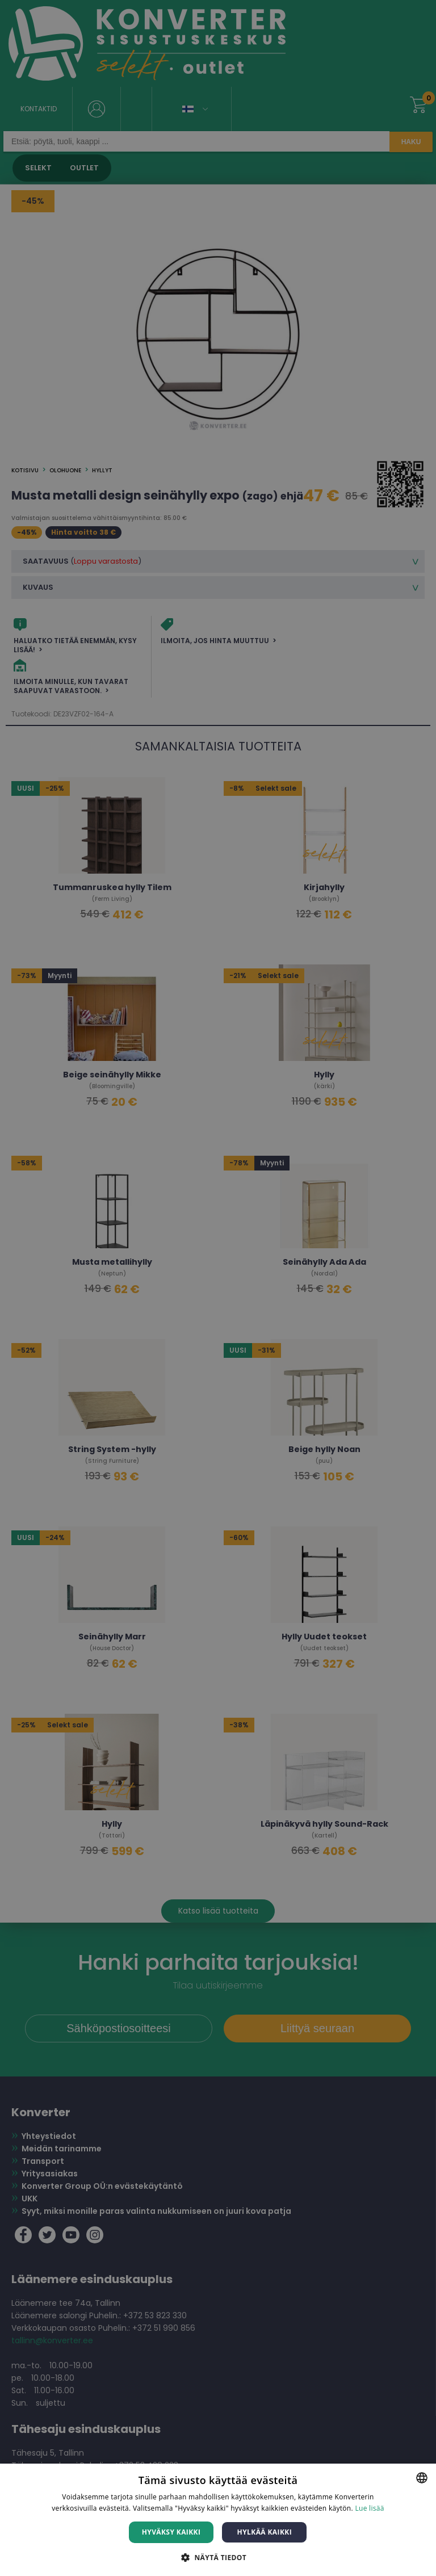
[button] (218, 2557)
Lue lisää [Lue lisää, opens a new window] (369, 2508)
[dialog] (218, 1288)
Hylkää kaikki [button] (264, 2532)
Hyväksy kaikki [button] (171, 2532)
